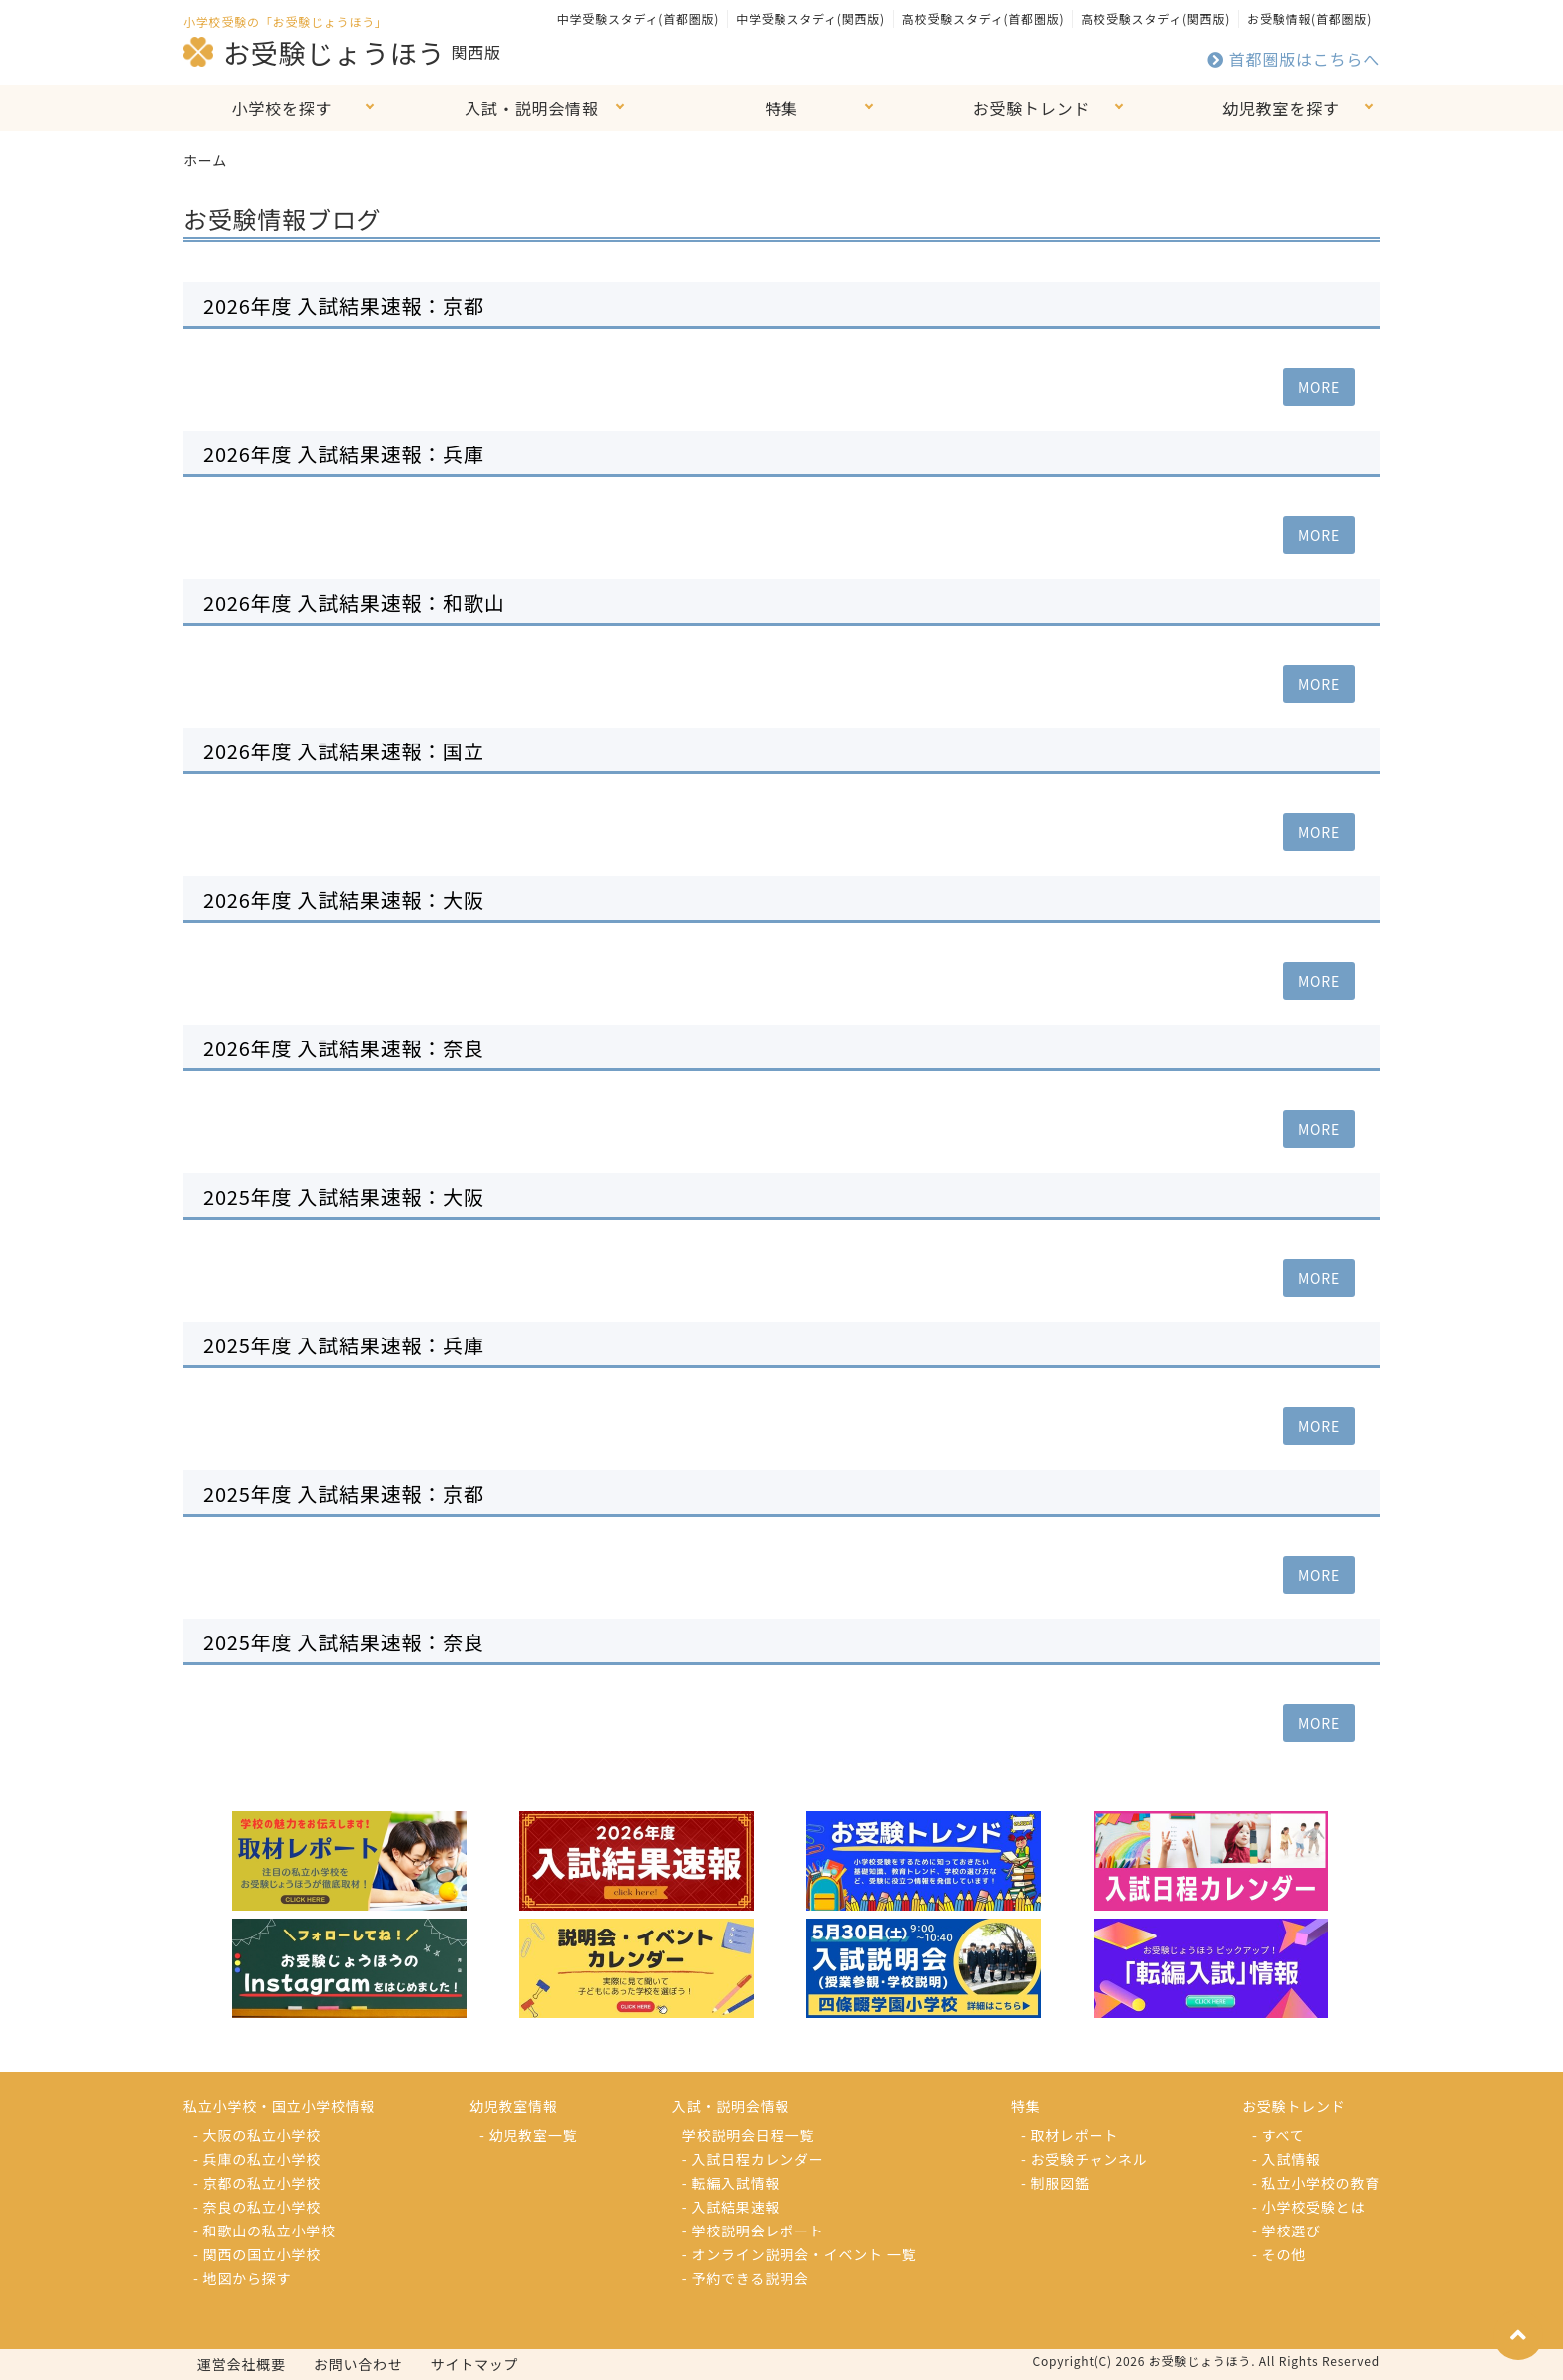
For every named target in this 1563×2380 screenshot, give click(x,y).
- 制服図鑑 (1055, 2183)
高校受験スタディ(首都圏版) (983, 18)
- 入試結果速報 (731, 2207)
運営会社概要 (241, 2364)
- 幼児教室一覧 (528, 2135)
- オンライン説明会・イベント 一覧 (799, 2254)
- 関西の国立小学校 (257, 2254)
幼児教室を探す (1281, 108)
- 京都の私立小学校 (257, 2183)
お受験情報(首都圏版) (1309, 18)
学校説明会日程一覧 (748, 2135)
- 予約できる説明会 (745, 2278)
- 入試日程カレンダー (753, 2159)
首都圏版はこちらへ (1293, 59)
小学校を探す (282, 108)
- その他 (1279, 2254)
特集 (781, 108)
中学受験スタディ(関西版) (810, 18)
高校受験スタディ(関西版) (1155, 18)
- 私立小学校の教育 (1316, 2183)
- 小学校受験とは (1308, 2207)
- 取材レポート (1069, 2135)
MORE (1319, 387)
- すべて (1278, 2135)
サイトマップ (475, 2364)
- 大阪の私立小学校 (257, 2135)
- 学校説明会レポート (753, 2230)
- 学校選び (1286, 2230)
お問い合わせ (358, 2364)
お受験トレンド (1032, 108)
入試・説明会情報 (531, 108)
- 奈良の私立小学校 (257, 2207)
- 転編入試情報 (731, 2183)
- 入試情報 (1286, 2159)
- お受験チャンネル (1084, 2159)
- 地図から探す (242, 2278)
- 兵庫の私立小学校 (257, 2159)
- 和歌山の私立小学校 (264, 2230)
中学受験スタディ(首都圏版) (638, 18)
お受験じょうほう (314, 52)
